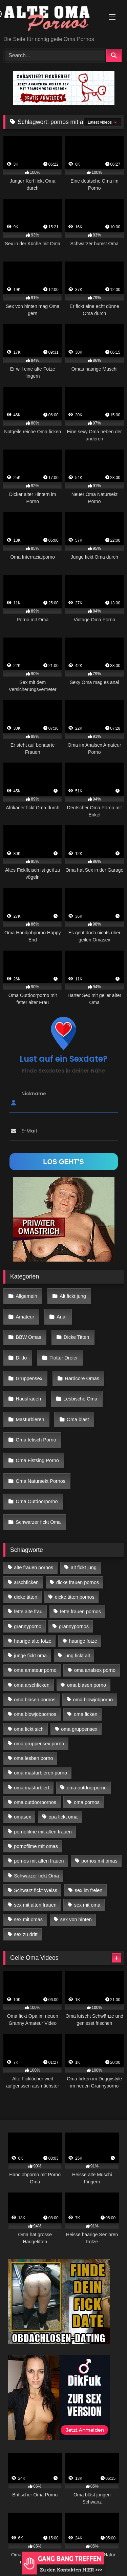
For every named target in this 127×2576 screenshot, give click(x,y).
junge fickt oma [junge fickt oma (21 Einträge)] (30, 1655)
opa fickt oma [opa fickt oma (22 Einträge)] (63, 1817)
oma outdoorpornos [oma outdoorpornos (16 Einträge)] (35, 1802)
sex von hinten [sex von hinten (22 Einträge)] (76, 1919)
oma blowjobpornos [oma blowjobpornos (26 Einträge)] (35, 1714)
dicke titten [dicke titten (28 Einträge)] (25, 1597)
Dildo (21, 1357)
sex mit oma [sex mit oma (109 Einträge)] (87, 1905)
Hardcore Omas (82, 1378)
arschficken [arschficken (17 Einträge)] (26, 1582)
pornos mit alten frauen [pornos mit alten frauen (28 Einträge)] (39, 1861)
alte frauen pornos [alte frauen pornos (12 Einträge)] (33, 1567)
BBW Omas (28, 1337)
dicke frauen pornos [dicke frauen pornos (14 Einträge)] (77, 1582)
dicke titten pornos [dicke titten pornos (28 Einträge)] (74, 1597)
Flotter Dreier (63, 1357)
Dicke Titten (76, 1337)
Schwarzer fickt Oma (38, 1522)
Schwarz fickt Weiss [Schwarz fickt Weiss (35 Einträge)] (35, 1890)
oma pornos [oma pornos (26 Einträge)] (87, 1802)
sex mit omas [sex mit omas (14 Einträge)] (28, 1919)
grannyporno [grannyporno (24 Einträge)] (27, 1626)
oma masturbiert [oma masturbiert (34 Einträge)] (31, 1787)
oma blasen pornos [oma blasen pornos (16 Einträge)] (34, 1699)
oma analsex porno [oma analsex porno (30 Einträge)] (94, 1670)
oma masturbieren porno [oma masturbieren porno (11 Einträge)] (40, 1772)
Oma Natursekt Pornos (40, 1481)
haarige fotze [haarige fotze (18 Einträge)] (83, 1641)
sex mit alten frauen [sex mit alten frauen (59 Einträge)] (35, 1905)
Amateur (25, 1317)
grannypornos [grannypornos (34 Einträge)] (74, 1626)
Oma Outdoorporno (37, 1501)
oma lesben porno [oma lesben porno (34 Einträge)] (33, 1758)
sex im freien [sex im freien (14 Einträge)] (89, 1890)
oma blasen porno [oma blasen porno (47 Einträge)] (86, 1685)
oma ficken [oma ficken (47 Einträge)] (86, 1714)
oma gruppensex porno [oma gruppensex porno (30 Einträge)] (39, 1743)
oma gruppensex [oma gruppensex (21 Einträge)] (79, 1729)
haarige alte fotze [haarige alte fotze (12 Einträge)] (32, 1641)
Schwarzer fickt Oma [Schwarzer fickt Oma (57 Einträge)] (36, 1875)
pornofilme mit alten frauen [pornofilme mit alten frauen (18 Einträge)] (42, 1831)
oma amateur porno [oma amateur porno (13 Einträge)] (35, 1670)
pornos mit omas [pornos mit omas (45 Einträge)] (99, 1861)
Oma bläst (78, 1419)
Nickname (33, 1093)
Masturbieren (30, 1419)
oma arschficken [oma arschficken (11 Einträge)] (31, 1685)
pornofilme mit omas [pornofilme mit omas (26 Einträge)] (36, 1846)
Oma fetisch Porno (36, 1439)
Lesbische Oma (80, 1398)
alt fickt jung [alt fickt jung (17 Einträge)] (84, 1567)
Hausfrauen (28, 1398)
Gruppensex (29, 1378)
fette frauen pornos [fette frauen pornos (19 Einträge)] (80, 1611)
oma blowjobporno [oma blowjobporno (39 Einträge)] (93, 1699)
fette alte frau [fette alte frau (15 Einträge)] (28, 1611)
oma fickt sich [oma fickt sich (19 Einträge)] (28, 1729)
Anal (61, 1317)
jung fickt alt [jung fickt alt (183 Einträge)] (77, 1655)
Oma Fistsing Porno (37, 1460)
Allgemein (26, 1296)
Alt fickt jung (73, 1296)
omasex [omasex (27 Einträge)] (22, 1817)
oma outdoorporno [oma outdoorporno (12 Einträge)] (87, 1787)
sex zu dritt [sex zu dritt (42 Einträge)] (26, 1934)
